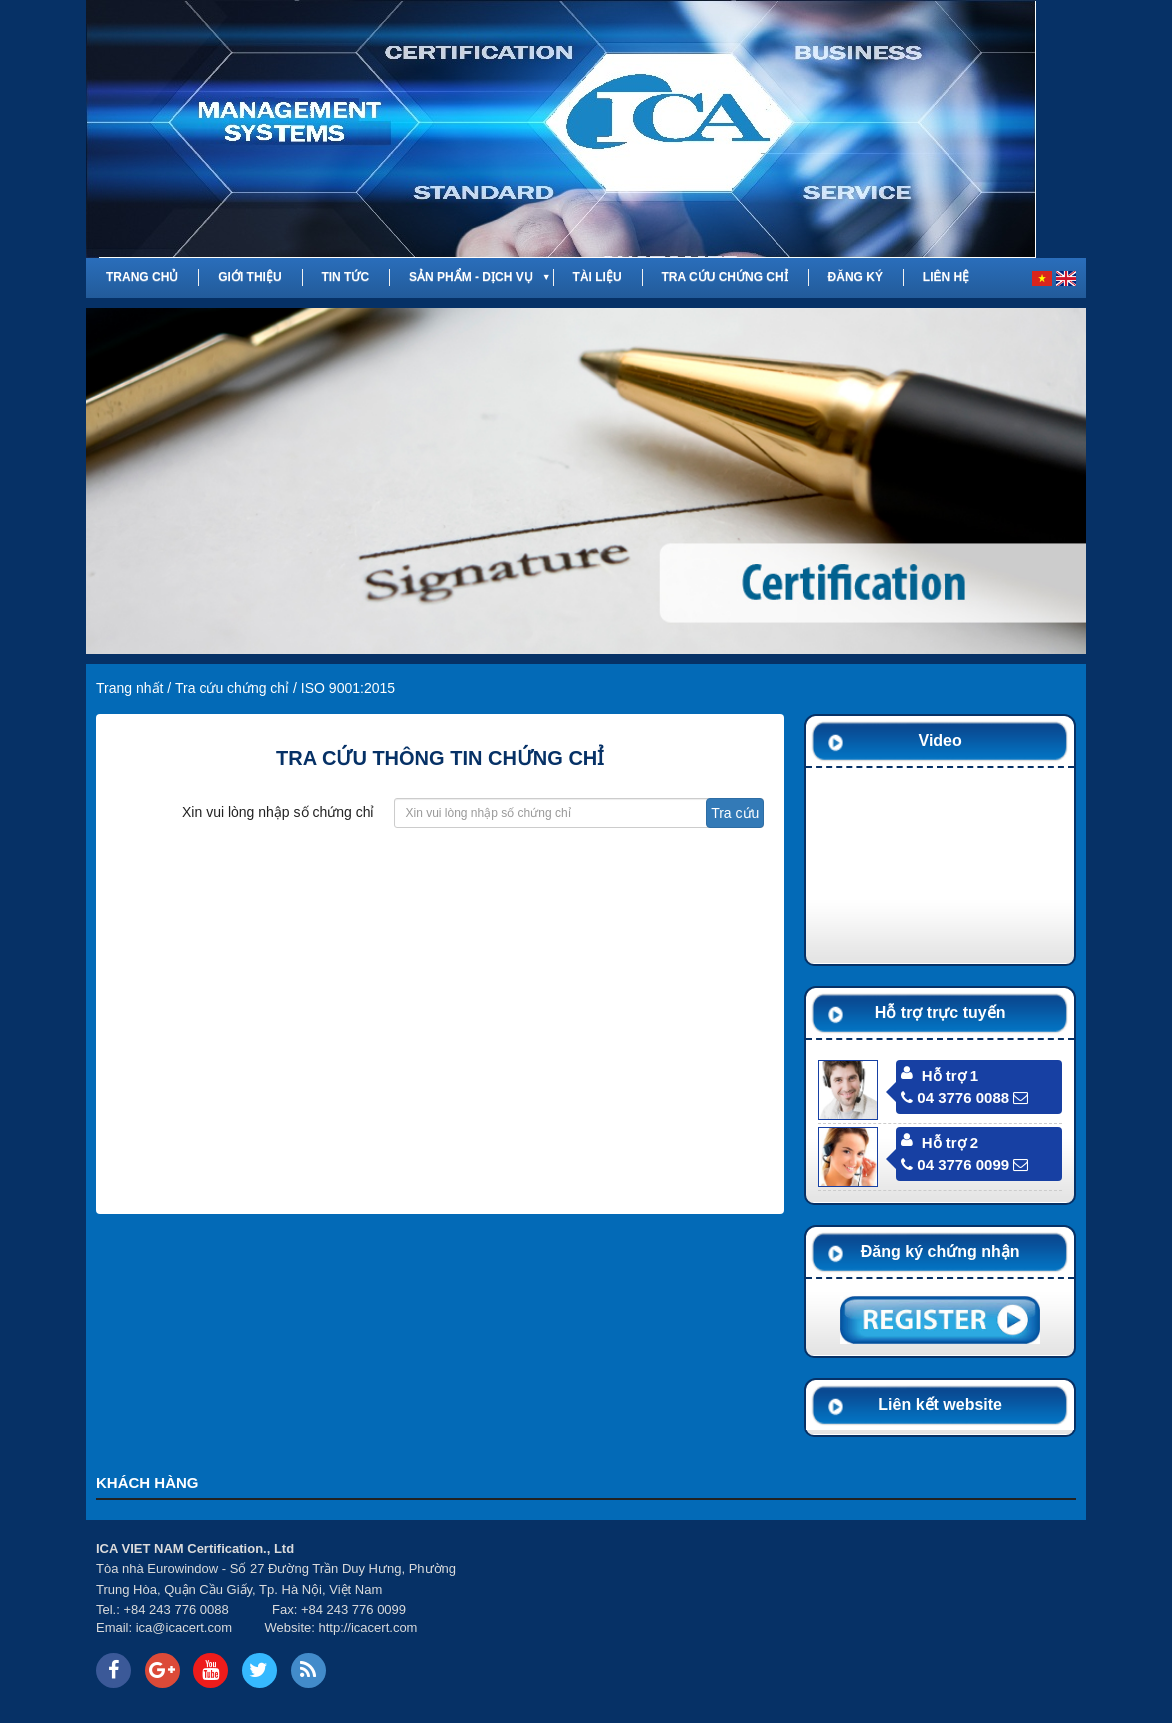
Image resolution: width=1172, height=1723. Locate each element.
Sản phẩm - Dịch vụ (471, 277)
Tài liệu (597, 277)
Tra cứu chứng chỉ (724, 277)
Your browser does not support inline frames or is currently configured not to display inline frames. (794, 1615)
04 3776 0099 (955, 1164)
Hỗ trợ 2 (950, 1142)
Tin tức (345, 277)
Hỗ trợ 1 (950, 1075)
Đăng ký (855, 277)
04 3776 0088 (955, 1097)
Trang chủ (142, 277)
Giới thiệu (249, 277)
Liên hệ (946, 277)
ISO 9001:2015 (348, 688)
